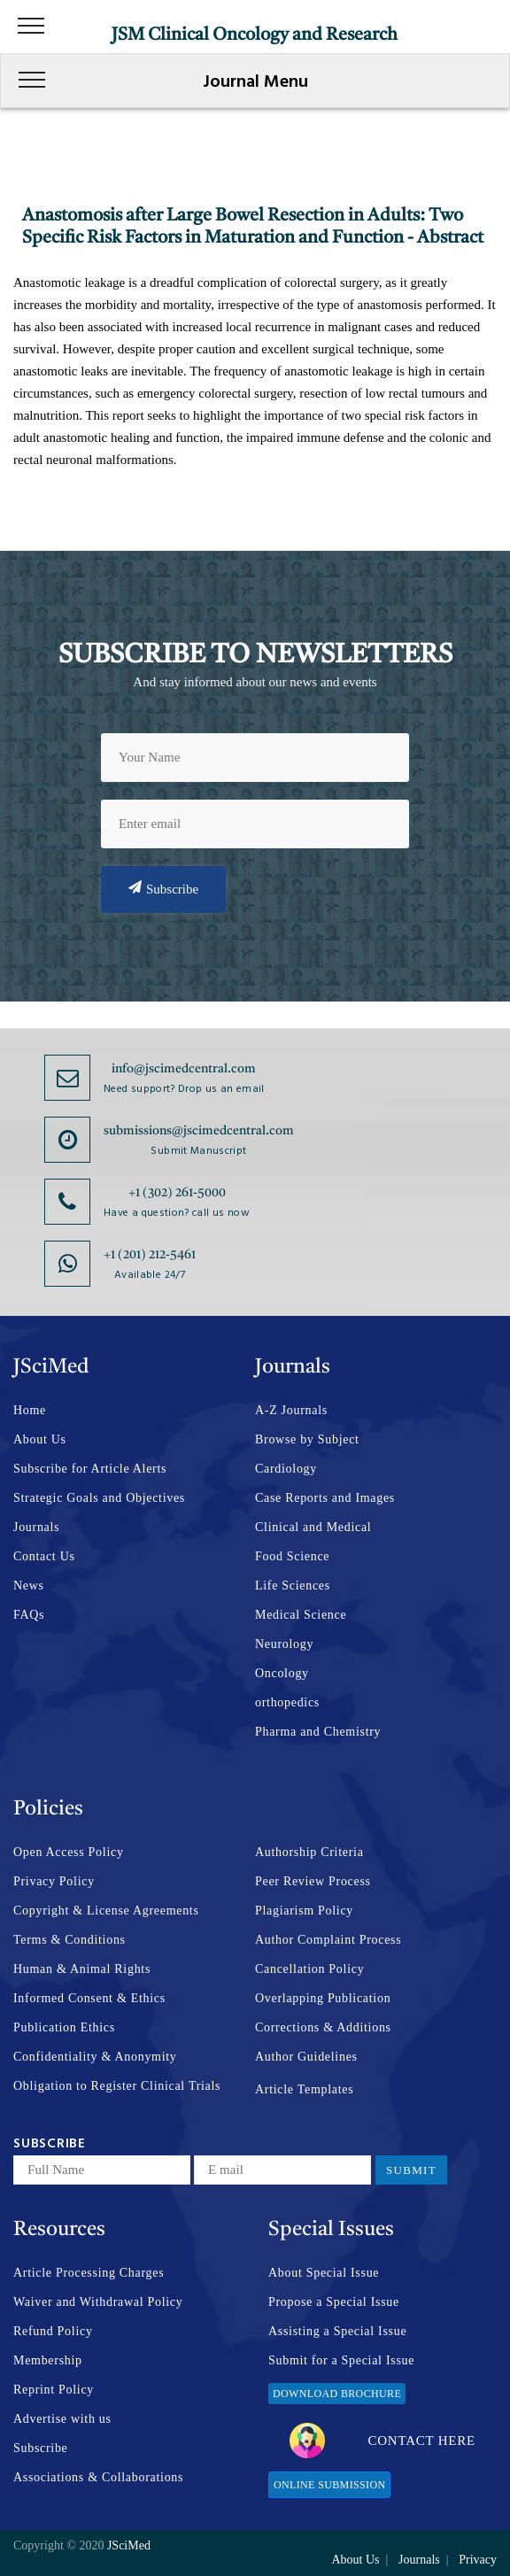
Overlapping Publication (322, 1998)
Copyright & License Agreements (106, 1910)
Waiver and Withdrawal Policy (97, 2302)
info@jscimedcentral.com (184, 1069)
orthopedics (287, 1702)
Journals (36, 1527)
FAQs (28, 1614)
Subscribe (163, 888)
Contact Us (44, 1556)
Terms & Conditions (69, 1939)
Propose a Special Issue (333, 2302)
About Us (39, 1439)
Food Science (292, 1556)
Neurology (284, 1644)
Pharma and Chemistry (318, 1731)
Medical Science (300, 1614)
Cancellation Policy (309, 1969)
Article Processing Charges (88, 2272)
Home (29, 1410)
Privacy (478, 2559)
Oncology (282, 1673)
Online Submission (329, 2485)
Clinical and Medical (313, 1527)
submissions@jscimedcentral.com (199, 1131)
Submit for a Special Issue (341, 2360)
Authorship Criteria (309, 1852)
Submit (411, 2170)
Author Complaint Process (328, 1939)
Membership (47, 2360)
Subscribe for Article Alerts (89, 1468)
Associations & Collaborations (98, 2477)
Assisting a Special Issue (337, 2331)
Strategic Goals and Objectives (99, 1498)
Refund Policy (53, 2331)
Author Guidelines (306, 2056)
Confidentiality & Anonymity (95, 2056)
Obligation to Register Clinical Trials (116, 2086)
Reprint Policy (53, 2389)
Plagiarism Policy (304, 1910)
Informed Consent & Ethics (89, 1998)
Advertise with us (62, 2418)
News (28, 1585)
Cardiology (286, 1468)
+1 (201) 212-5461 (150, 1255)
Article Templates (304, 2089)
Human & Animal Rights (82, 1969)
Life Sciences (292, 1585)
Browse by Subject (307, 1439)
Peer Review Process (313, 1881)
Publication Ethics (64, 2027)
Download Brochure (337, 2393)
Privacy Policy (54, 1881)
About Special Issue (323, 2272)
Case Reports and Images (325, 1498)
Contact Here (382, 2440)
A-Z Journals (291, 1410)
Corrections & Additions (323, 2027)
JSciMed (129, 2545)
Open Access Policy (68, 1852)
